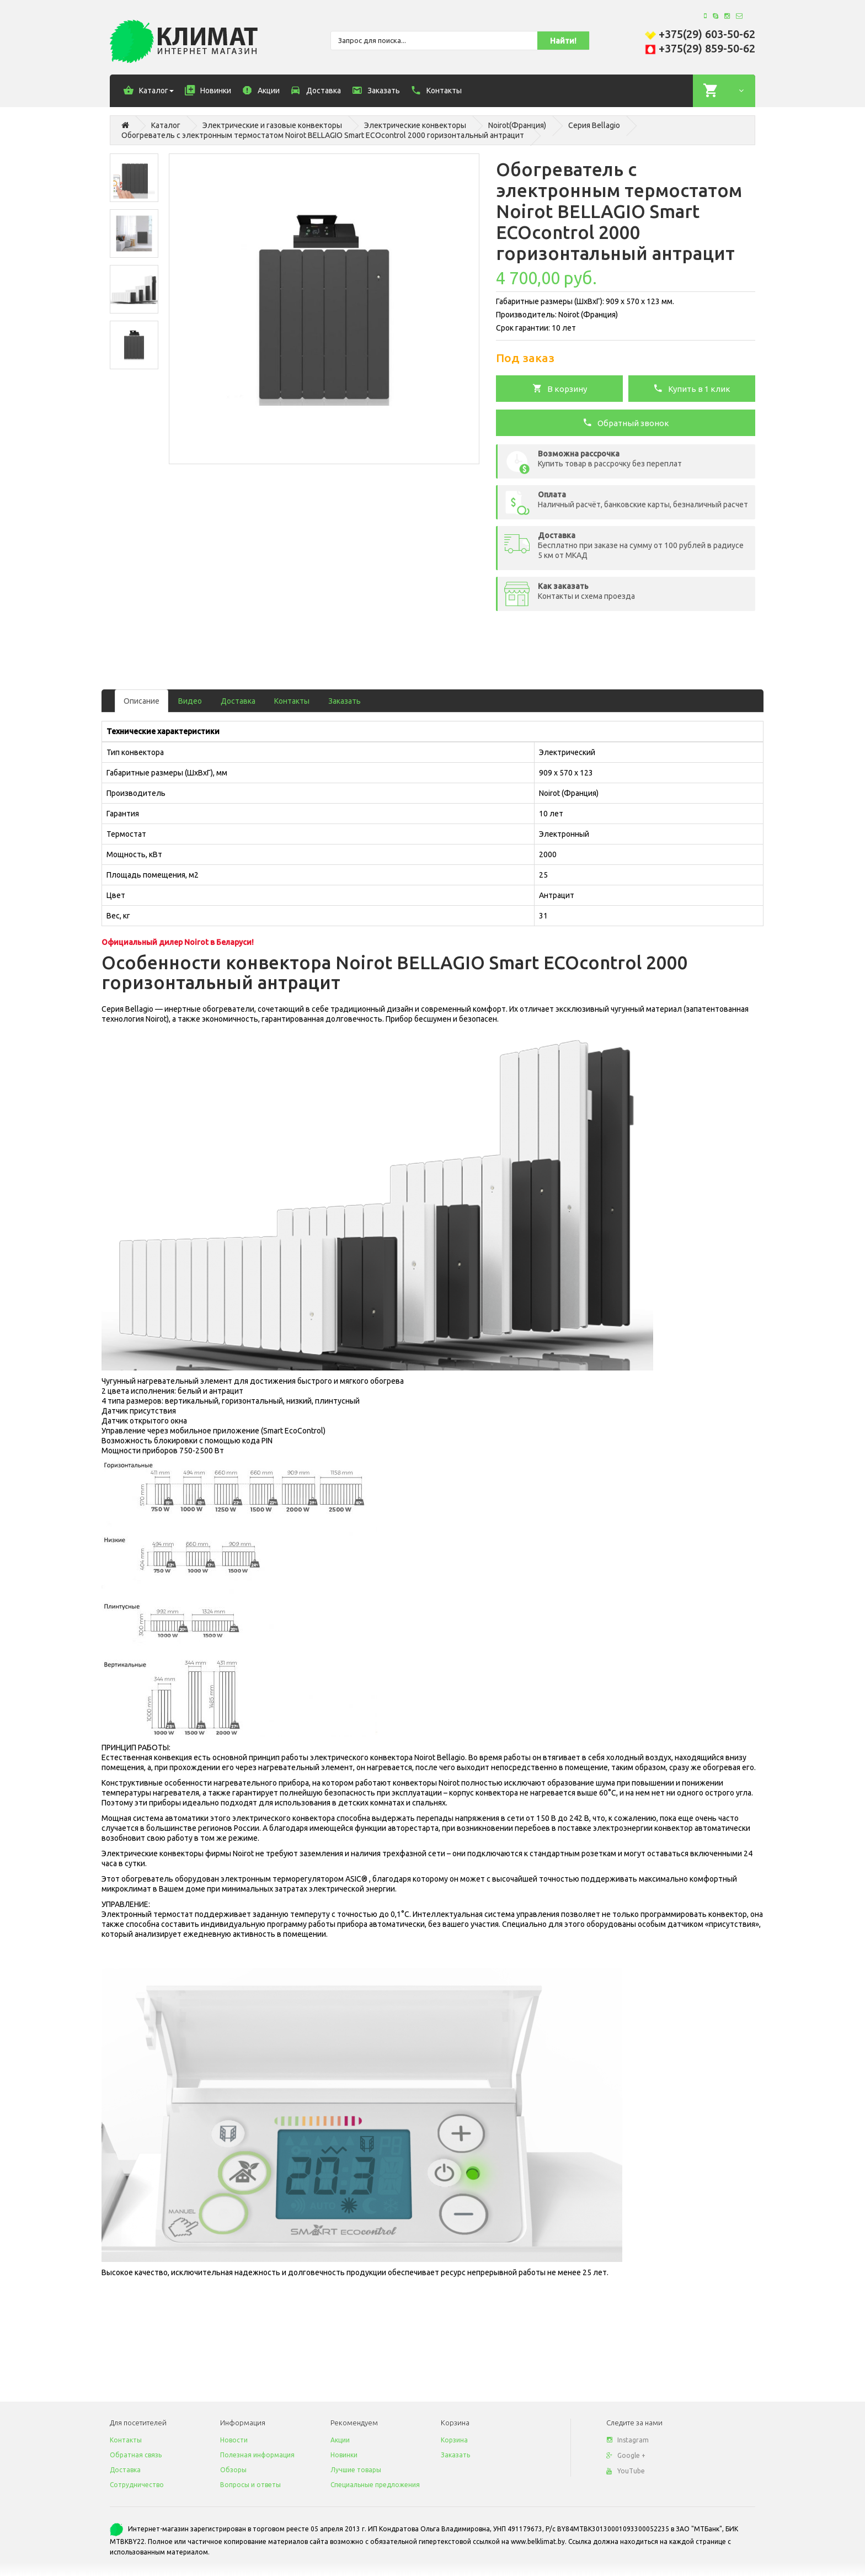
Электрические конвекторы (415, 125)
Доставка (238, 701)
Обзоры (233, 2469)
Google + (625, 2455)
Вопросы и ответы (250, 2484)
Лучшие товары (355, 2469)
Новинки (343, 2454)
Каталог (165, 125)
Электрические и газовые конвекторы (272, 125)
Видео (190, 701)
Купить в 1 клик (691, 388)
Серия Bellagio (594, 125)
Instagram (627, 2440)
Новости (234, 2440)
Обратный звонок (626, 422)
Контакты (291, 701)
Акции (340, 2440)
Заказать (344, 701)
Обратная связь (136, 2454)
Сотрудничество (137, 2484)
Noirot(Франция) (517, 125)
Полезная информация (257, 2454)
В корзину (559, 388)
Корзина (454, 2440)
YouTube (625, 2470)
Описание (141, 701)
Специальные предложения (375, 2484)
